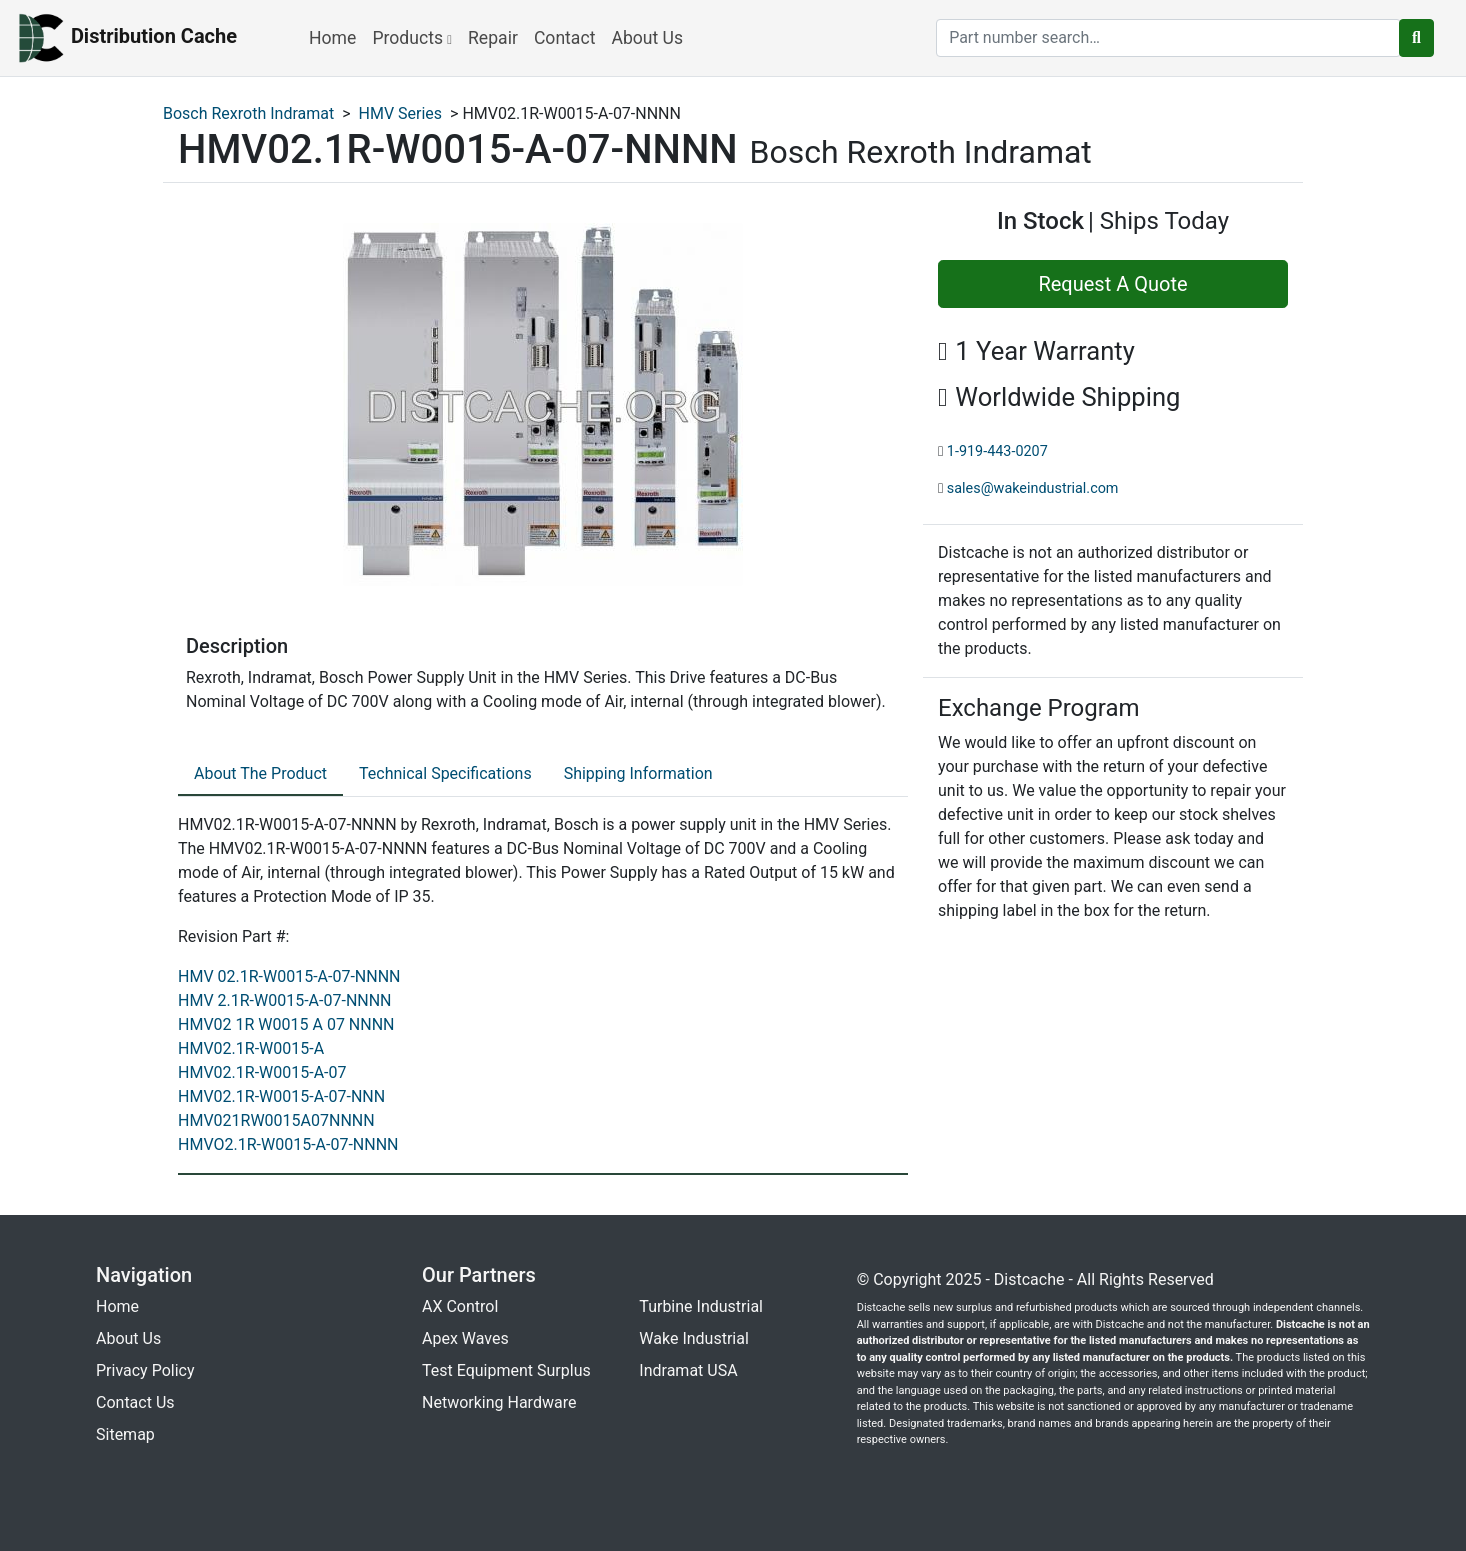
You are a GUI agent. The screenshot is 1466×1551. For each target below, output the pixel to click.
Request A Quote (1112, 284)
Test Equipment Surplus (506, 1370)
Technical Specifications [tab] (445, 773)
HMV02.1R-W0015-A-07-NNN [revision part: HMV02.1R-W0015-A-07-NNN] (281, 1096)
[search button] (1416, 38)
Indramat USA (688, 1370)
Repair (493, 38)
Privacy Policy (145, 1370)
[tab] (260, 775)
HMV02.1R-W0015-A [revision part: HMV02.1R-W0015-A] (251, 1048)
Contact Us (135, 1402)
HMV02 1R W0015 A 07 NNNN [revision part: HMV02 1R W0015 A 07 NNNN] (286, 1024)
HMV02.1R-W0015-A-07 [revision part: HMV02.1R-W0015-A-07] (262, 1072)
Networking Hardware (499, 1402)
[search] (1168, 38)
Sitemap (125, 1434)
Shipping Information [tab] (638, 773)
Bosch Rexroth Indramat (248, 113)
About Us (647, 38)
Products (412, 38)
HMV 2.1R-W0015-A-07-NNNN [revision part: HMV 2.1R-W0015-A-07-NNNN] (285, 1000)
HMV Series (401, 113)
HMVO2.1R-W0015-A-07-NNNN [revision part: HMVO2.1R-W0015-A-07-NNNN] (288, 1144)
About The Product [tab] (260, 773)
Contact (565, 38)
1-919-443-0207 (997, 451)
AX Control (460, 1306)
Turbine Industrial (701, 1306)
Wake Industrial (693, 1338)
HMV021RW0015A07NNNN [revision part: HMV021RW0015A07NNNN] (276, 1120)
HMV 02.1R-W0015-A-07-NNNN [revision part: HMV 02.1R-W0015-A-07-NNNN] (289, 976)
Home (332, 38)
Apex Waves (465, 1338)
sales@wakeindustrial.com (1033, 488)
